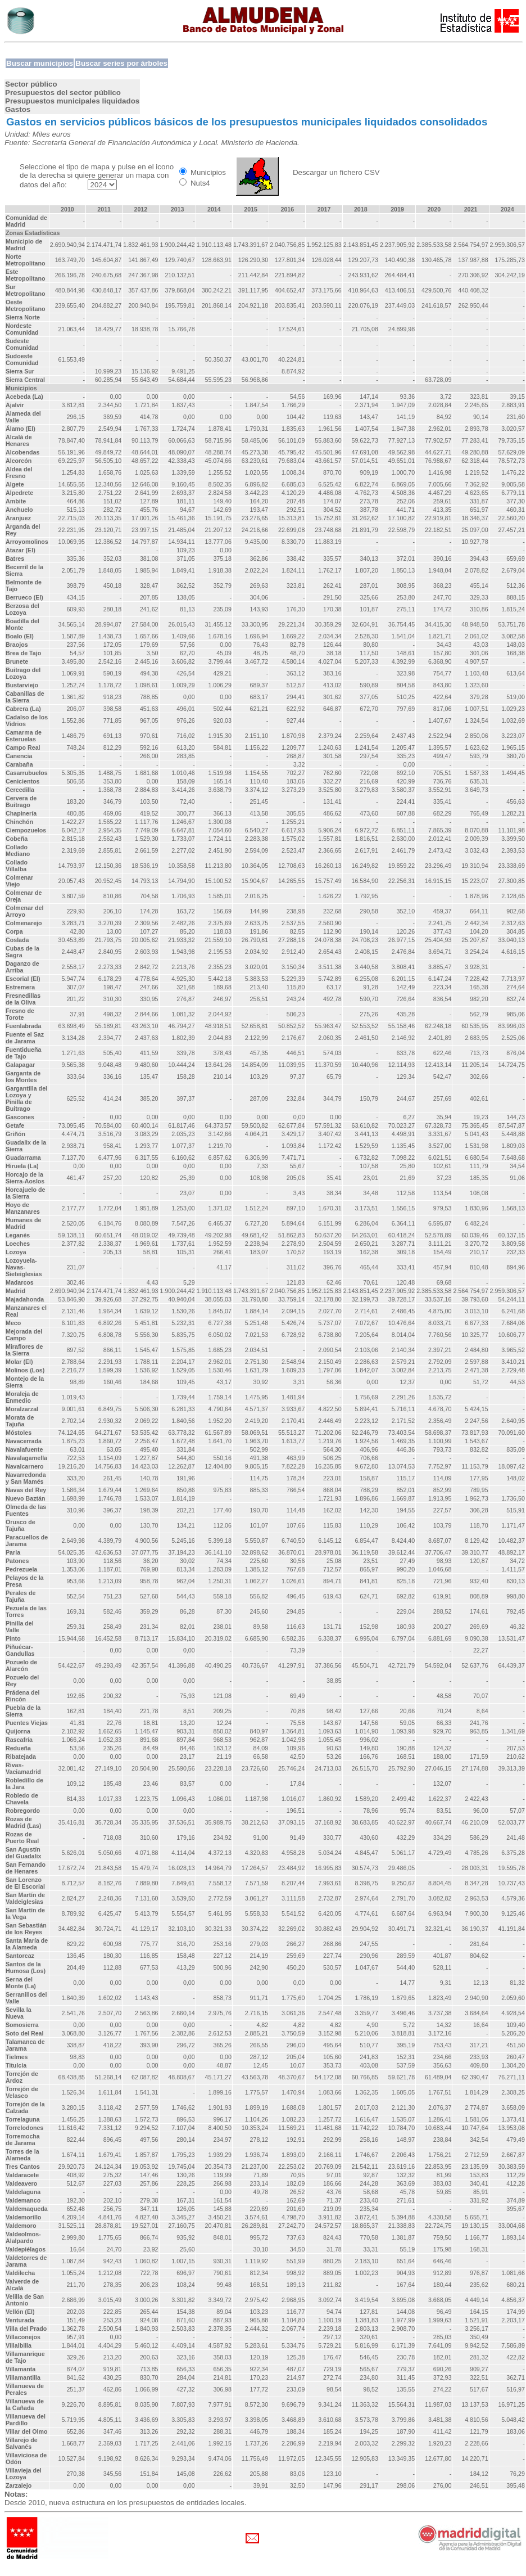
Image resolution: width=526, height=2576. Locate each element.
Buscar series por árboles (121, 63)
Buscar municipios (39, 63)
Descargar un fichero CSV (336, 172)
